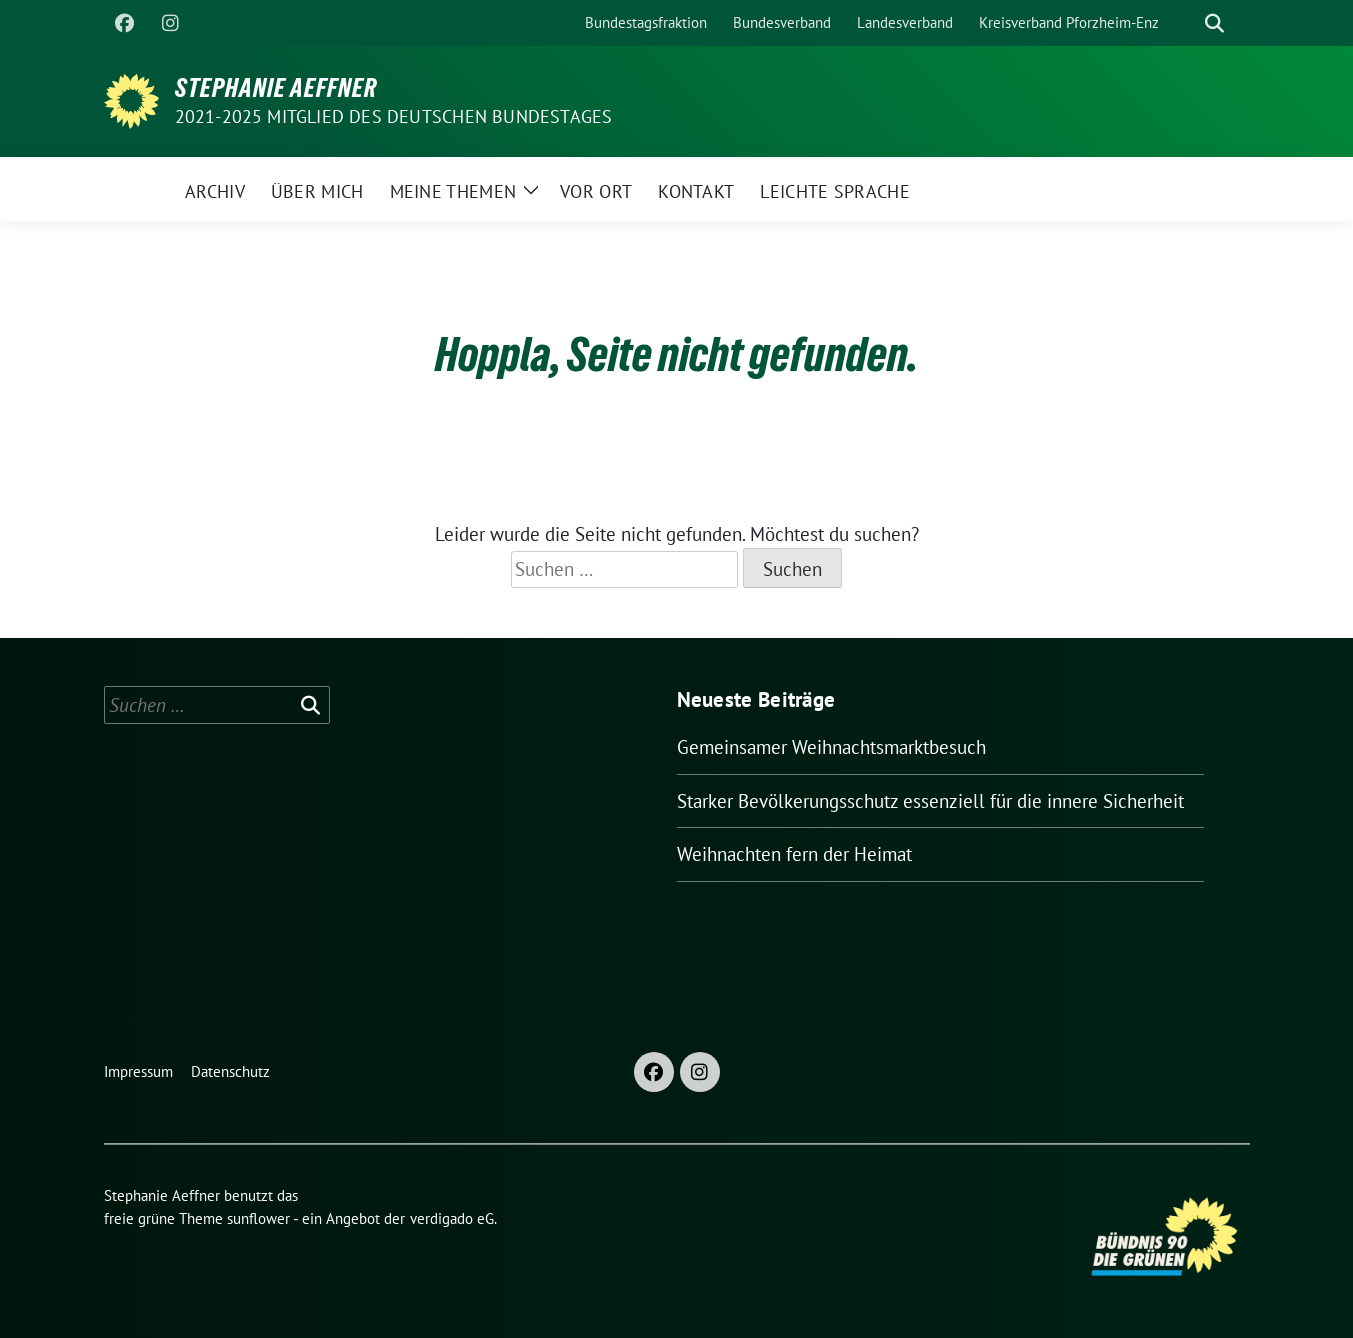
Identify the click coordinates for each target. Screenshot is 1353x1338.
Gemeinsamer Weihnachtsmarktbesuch (831, 747)
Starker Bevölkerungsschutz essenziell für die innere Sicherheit (930, 801)
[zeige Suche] (1214, 23)
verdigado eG (452, 1218)
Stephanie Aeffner (276, 88)
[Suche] (1186, 23)
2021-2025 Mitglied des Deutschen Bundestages (394, 116)
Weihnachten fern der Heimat (794, 854)
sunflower (258, 1218)
